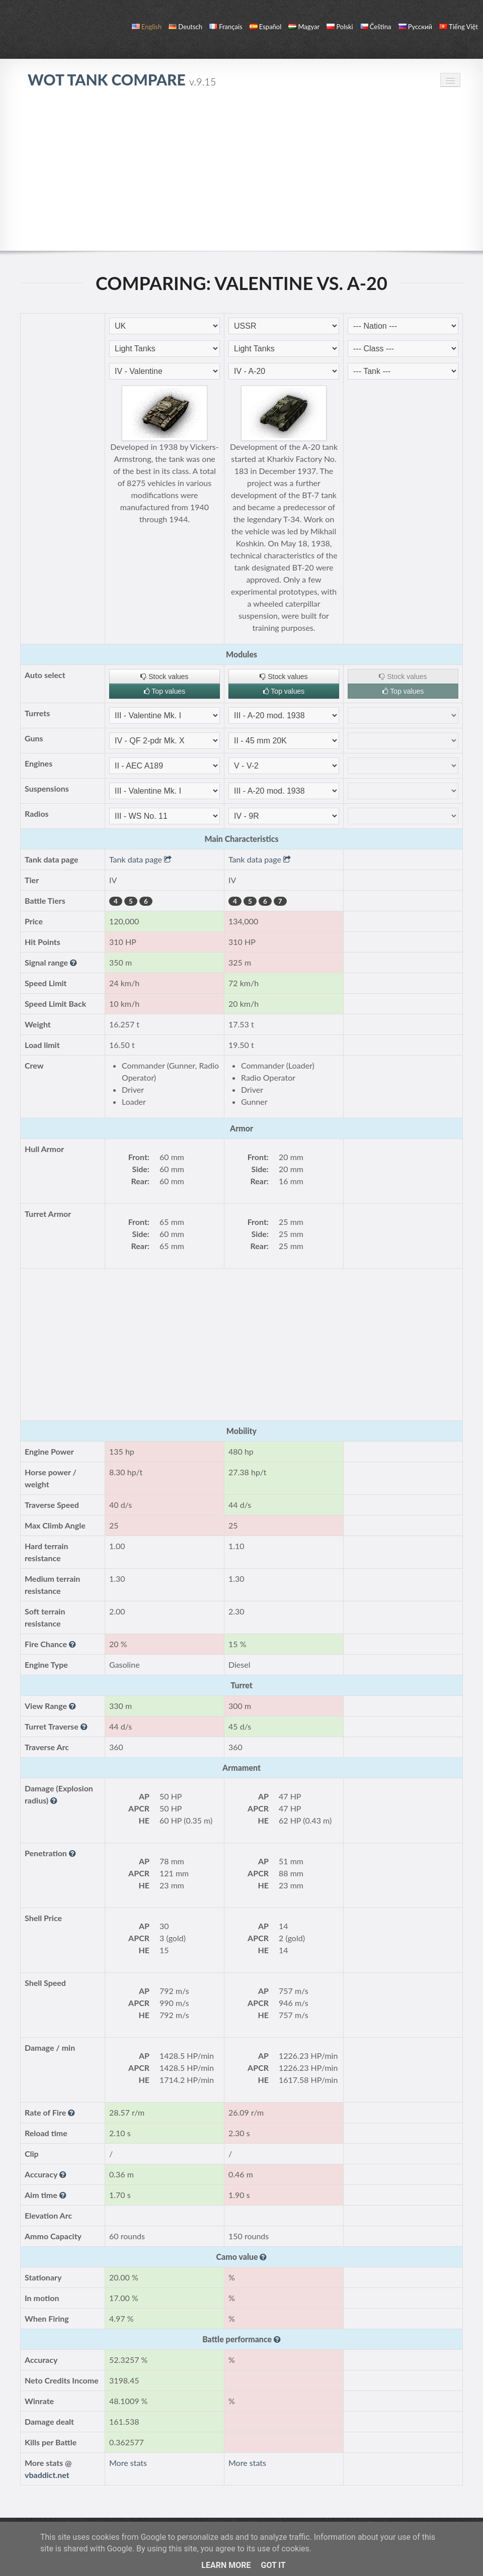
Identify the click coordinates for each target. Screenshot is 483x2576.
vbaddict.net (47, 2474)
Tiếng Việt (458, 27)
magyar (303, 27)
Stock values (164, 677)
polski (340, 27)
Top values (165, 691)
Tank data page (140, 859)
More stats (128, 2462)
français (226, 27)
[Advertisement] (241, 175)
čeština (375, 27)
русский (415, 27)
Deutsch (185, 27)
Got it (273, 2565)
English (147, 27)
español (265, 27)
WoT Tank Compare (122, 79)
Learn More (226, 2565)
